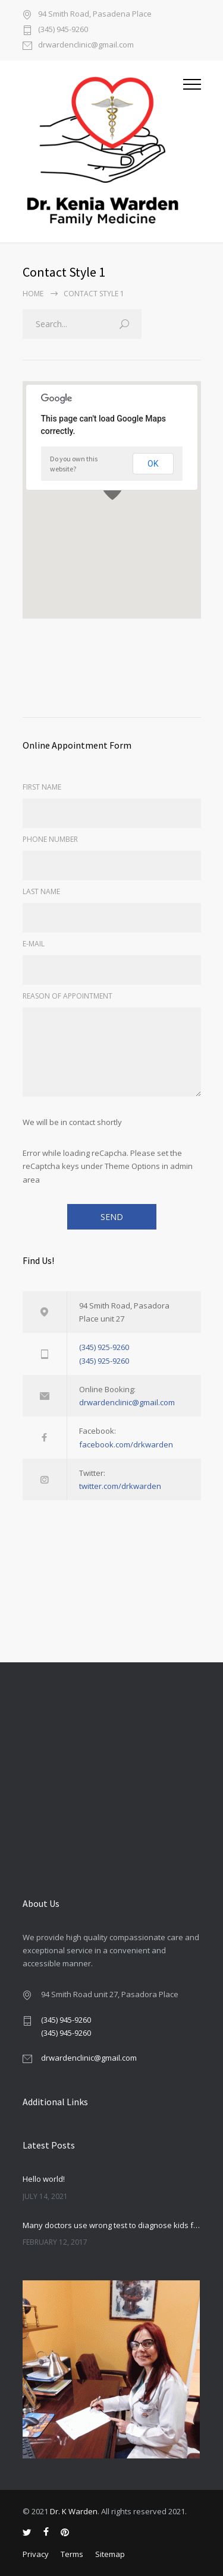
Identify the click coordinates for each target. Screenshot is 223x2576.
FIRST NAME (42, 787)
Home (33, 294)
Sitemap (110, 2554)
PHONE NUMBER (50, 839)
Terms (72, 2554)
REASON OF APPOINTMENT (67, 996)
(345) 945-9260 (63, 30)
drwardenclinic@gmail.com (86, 45)
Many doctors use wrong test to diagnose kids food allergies (112, 2225)
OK (152, 463)
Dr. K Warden (74, 2511)
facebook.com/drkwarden (126, 1444)
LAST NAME (41, 891)
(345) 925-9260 (104, 1347)
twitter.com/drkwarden (120, 1486)
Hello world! (44, 2178)
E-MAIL (34, 944)
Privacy (36, 2554)
